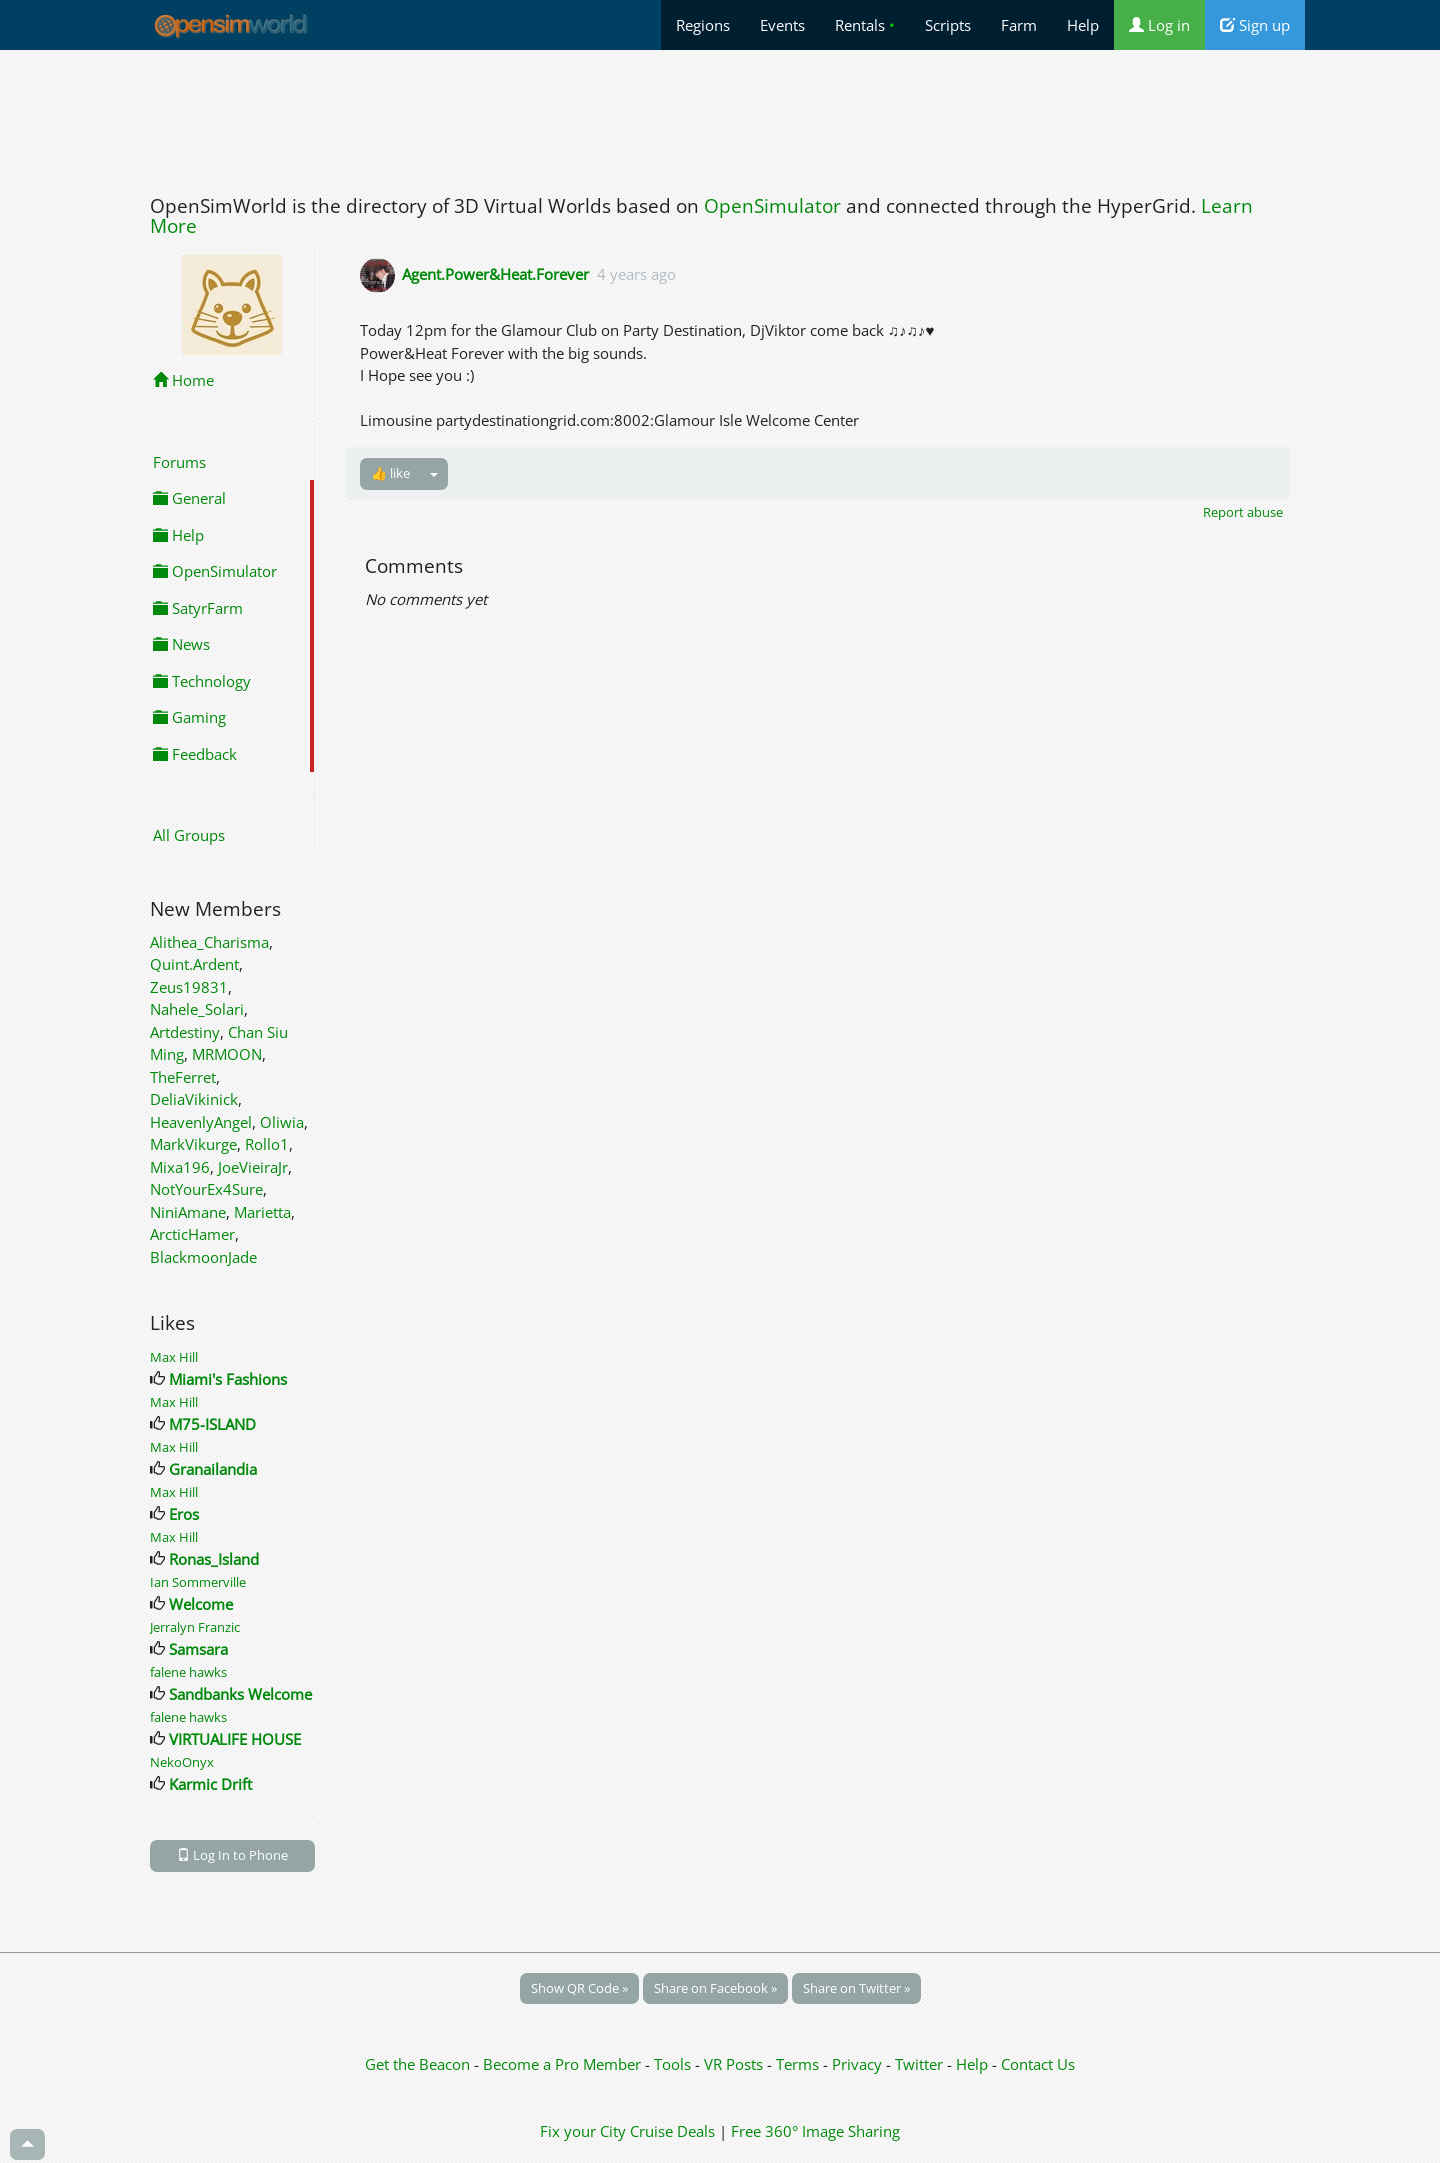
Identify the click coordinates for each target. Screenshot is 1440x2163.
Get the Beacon (417, 2064)
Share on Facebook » (715, 1988)
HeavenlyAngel (201, 1122)
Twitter (919, 2064)
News (181, 644)
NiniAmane (188, 1212)
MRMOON (227, 1054)
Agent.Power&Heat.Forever (495, 274)
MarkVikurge (193, 1144)
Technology (202, 681)
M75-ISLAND (212, 1424)
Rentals (865, 25)
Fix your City (583, 2131)
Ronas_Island (214, 1559)
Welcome (201, 1604)
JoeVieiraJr (253, 1167)
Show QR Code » (579, 1988)
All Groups (189, 835)
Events (782, 25)
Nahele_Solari (197, 1009)
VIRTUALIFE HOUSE (235, 1739)
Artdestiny (185, 1032)
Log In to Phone (232, 1855)
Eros (184, 1514)
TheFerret (183, 1077)
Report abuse (1243, 512)
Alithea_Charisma (209, 942)
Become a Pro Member (564, 2064)
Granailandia (213, 1469)
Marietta (262, 1212)
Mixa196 (180, 1167)
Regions (703, 25)
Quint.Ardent (194, 964)
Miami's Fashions (228, 1379)
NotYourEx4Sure (206, 1189)
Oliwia (282, 1122)
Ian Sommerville (198, 1582)
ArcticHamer (192, 1234)
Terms (799, 2064)
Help (1083, 25)
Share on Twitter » (856, 1988)
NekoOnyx (182, 1762)
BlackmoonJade (203, 1257)
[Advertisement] (720, 117)
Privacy (857, 2064)
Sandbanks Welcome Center (265, 1694)
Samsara (198, 1649)
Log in (1159, 25)
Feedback (195, 754)
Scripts (948, 25)
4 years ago (636, 274)
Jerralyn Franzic (195, 1627)
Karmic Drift (210, 1784)
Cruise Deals (672, 2131)
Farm (1019, 25)
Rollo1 (267, 1144)
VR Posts (735, 2064)
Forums (179, 462)
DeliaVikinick (194, 1099)
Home (183, 380)
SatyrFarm (198, 608)
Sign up (1255, 25)
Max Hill (174, 1357)
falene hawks (188, 1672)
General (189, 498)
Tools (674, 2064)
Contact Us (1038, 2064)
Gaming (189, 717)
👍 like (390, 473)
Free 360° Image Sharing (815, 2131)
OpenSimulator (772, 206)
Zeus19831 (189, 987)
